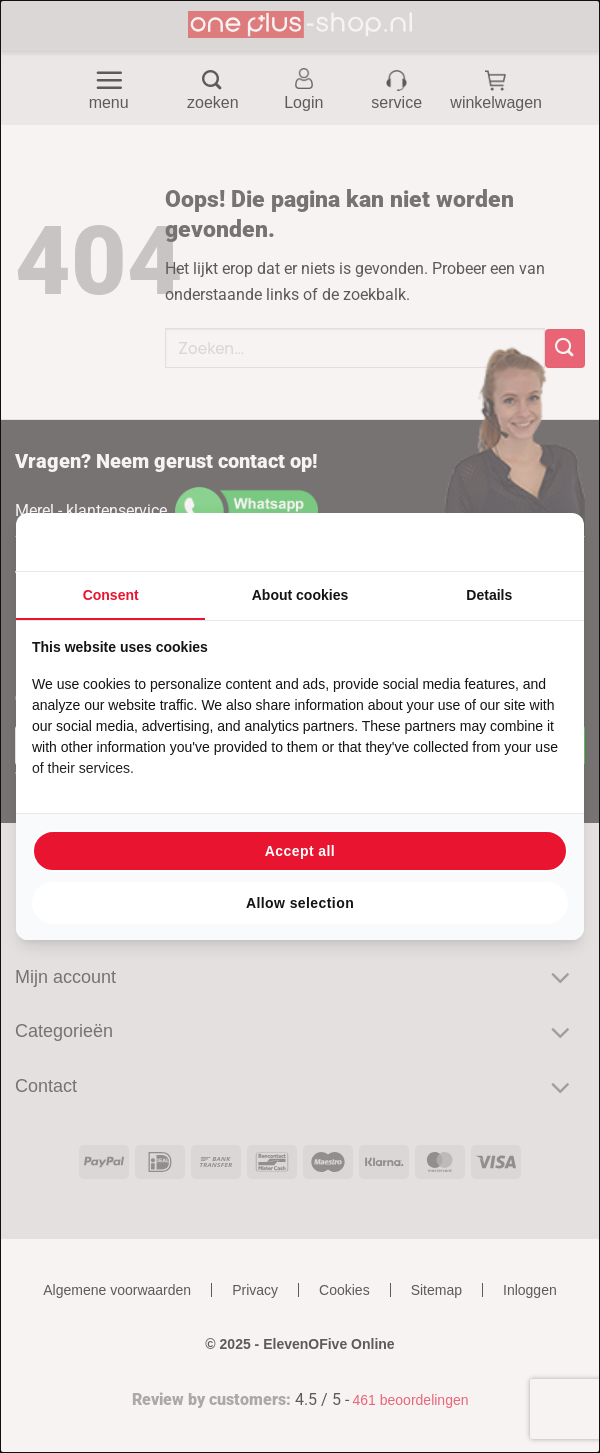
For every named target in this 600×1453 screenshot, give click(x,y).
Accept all (300, 851)
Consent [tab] (111, 595)
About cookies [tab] (300, 595)
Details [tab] (489, 595)
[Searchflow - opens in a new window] (543, 542)
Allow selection (300, 903)
